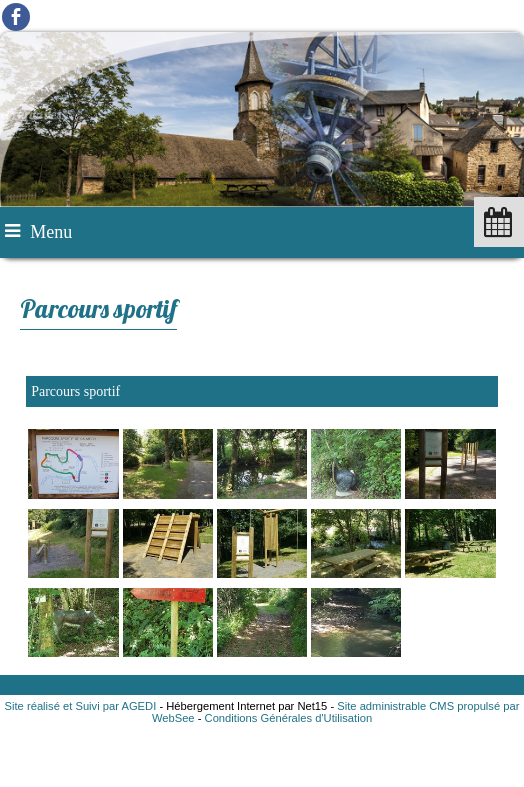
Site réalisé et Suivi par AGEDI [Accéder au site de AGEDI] (81, 706)
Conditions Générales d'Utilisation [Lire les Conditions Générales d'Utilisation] (289, 718)
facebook (16, 16)
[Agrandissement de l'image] (73, 494)
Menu (51, 232)
